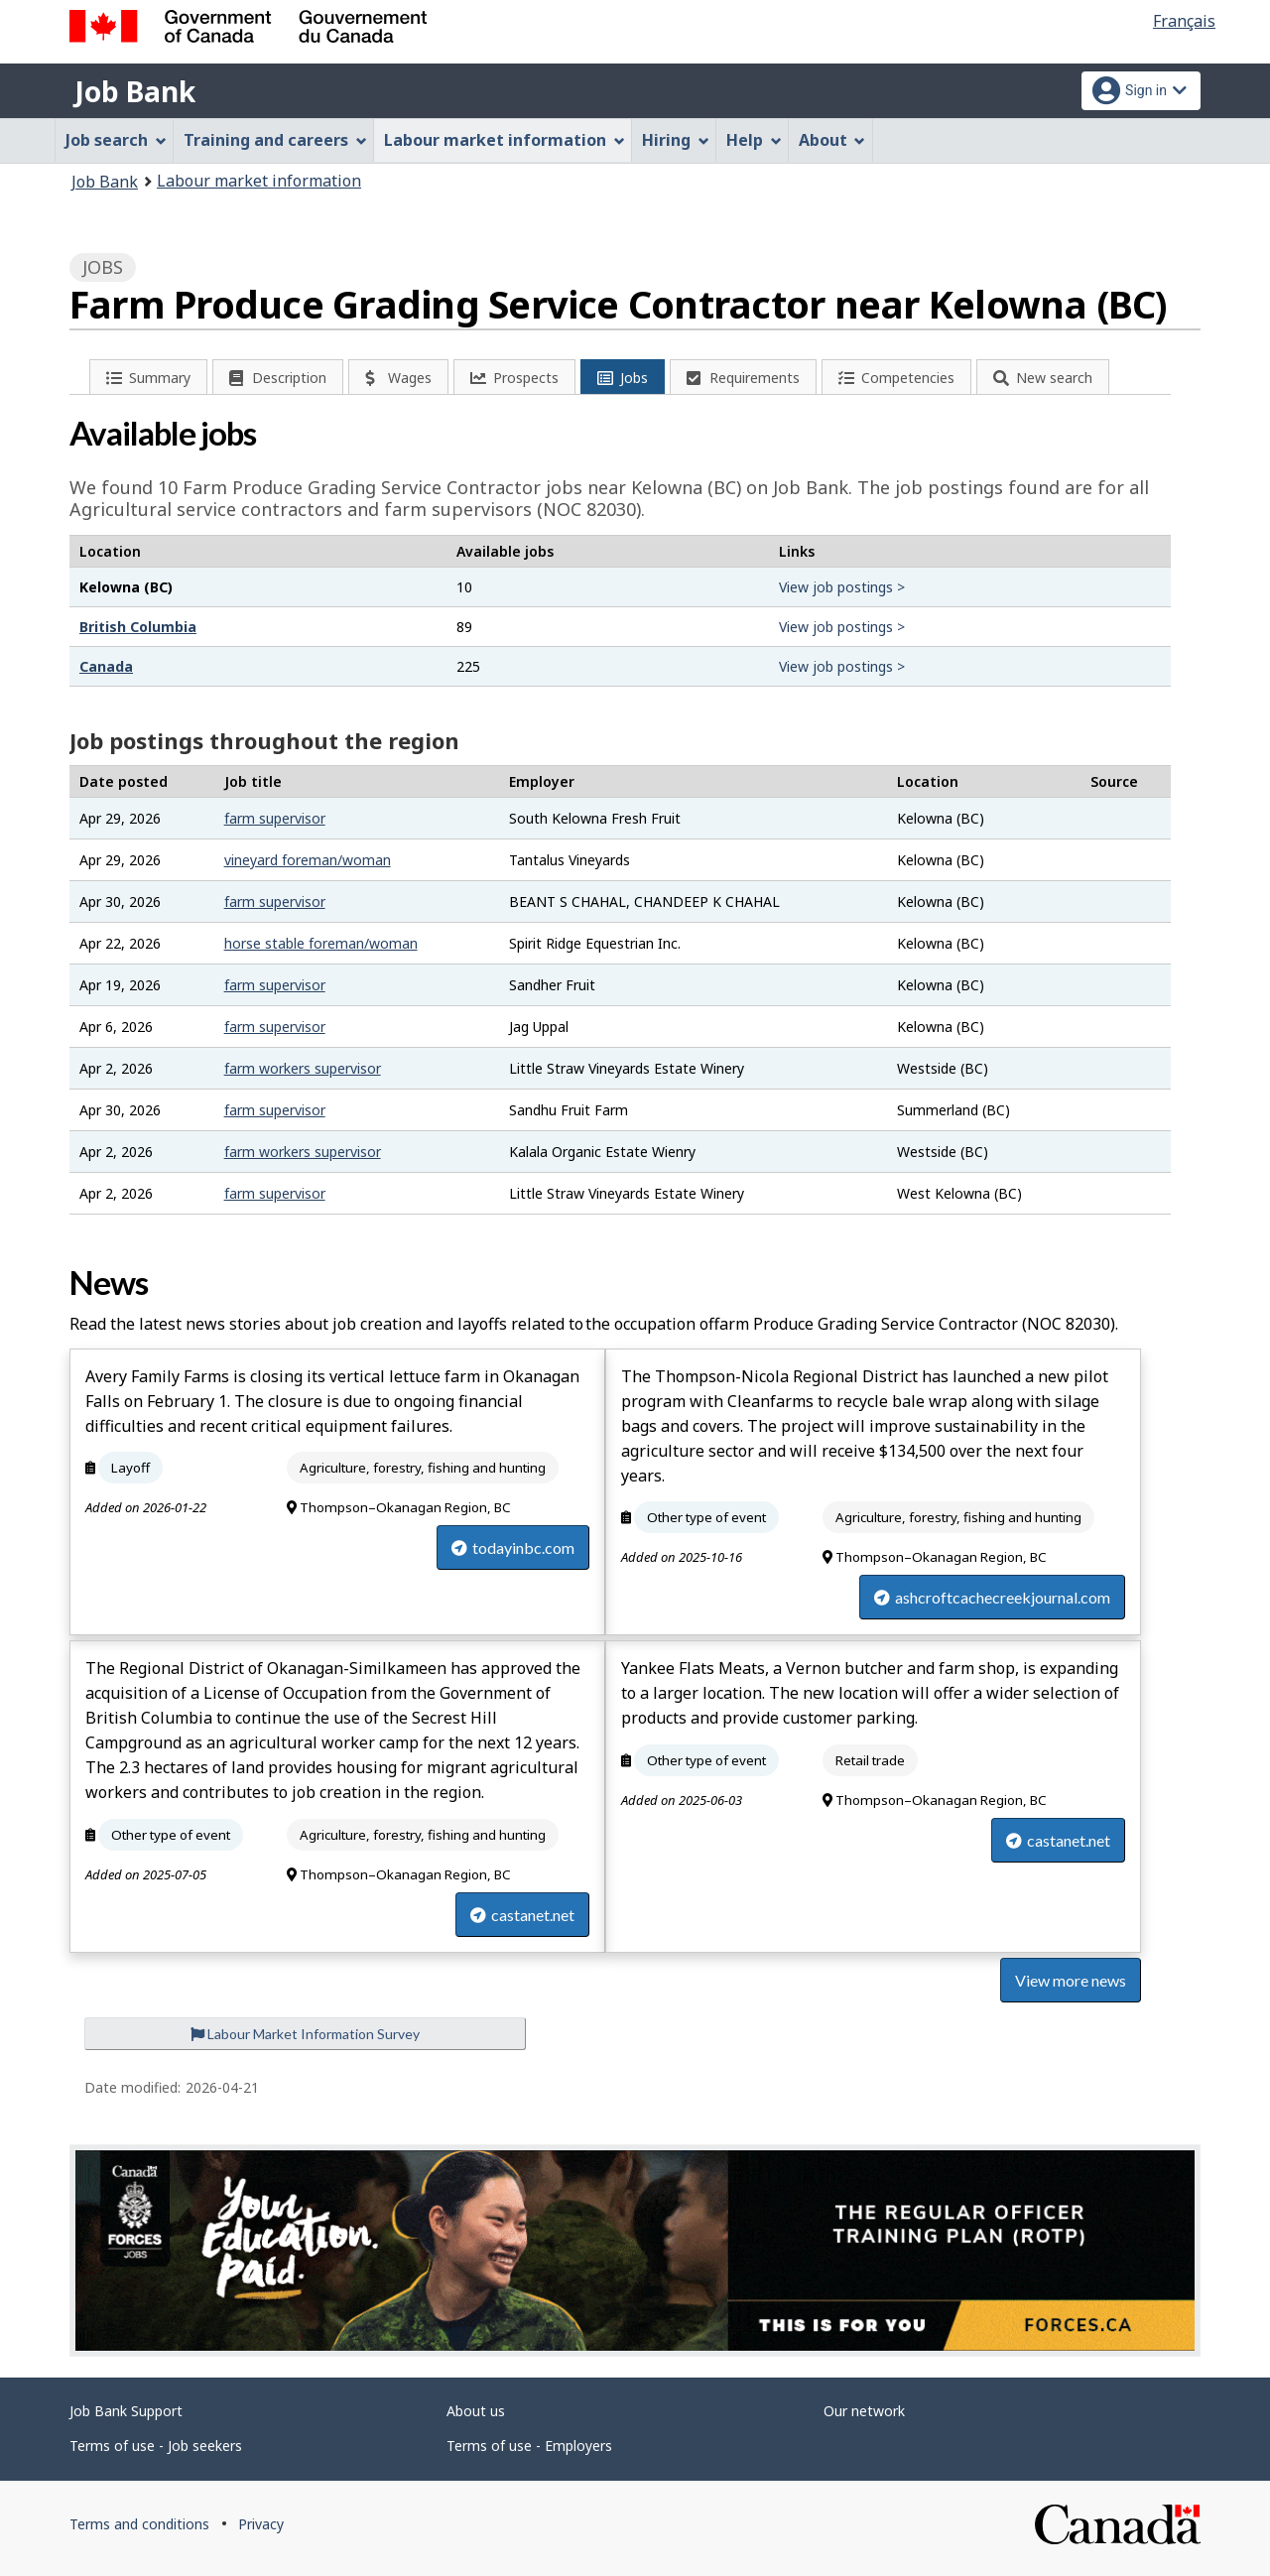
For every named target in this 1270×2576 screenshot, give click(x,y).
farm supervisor (274, 818)
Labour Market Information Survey (305, 2033)
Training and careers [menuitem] (275, 140)
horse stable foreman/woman (321, 943)
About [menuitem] (832, 140)
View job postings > (842, 587)
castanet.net (522, 1914)
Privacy (261, 2523)
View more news (1070, 1980)
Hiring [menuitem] (675, 140)
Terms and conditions (139, 2523)
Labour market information (259, 181)
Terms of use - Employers (529, 2445)
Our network (864, 2410)
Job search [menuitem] (116, 140)
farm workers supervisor (302, 1068)
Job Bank (134, 91)
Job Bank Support (126, 2410)
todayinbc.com (512, 1547)
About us (475, 2410)
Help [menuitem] (754, 140)
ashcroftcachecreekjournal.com (992, 1597)
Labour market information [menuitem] (504, 140)
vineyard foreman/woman (307, 859)
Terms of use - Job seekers (155, 2445)
